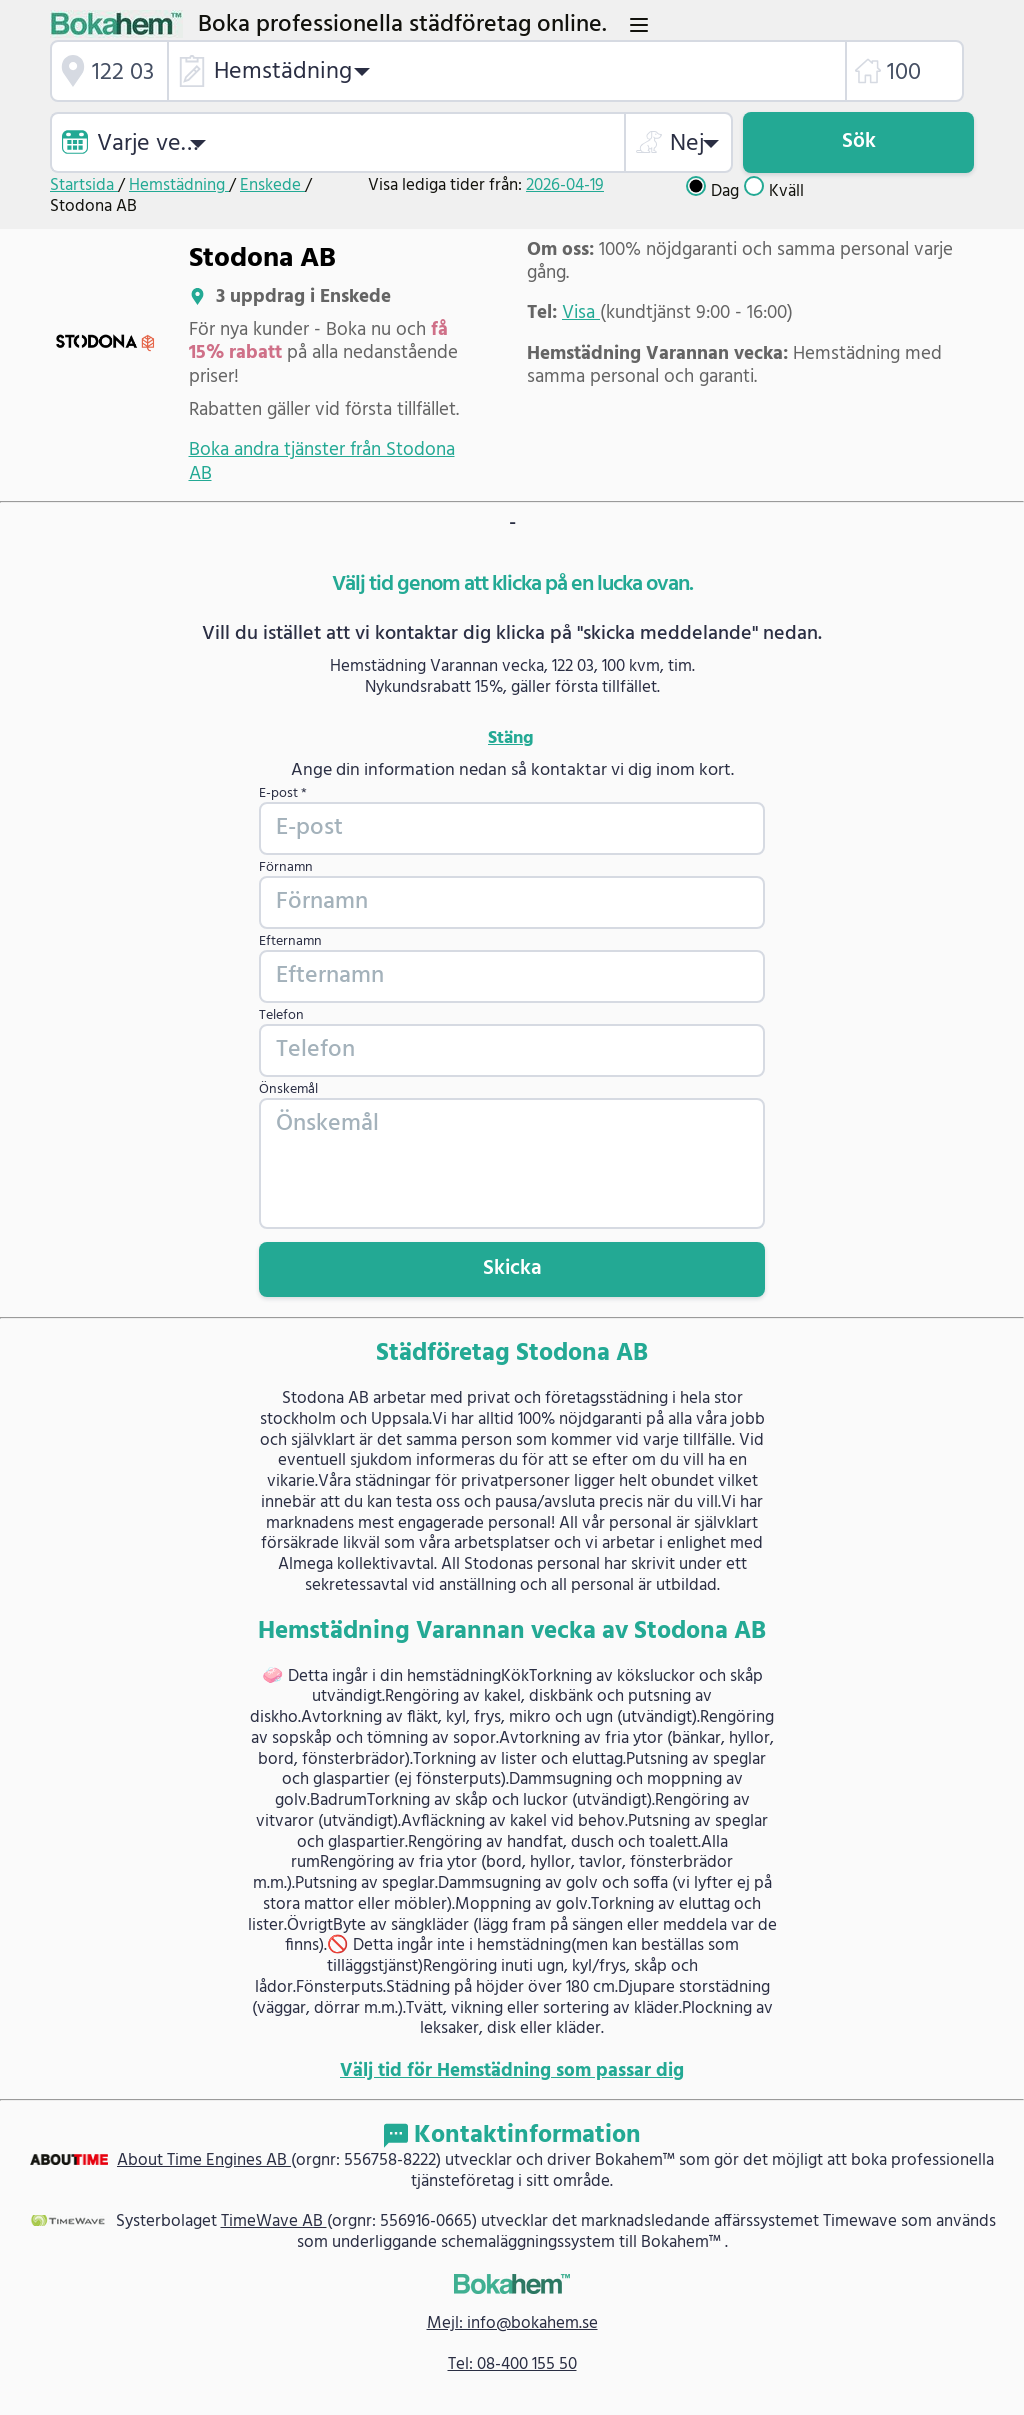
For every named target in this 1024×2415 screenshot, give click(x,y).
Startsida (84, 185)
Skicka (512, 1268)
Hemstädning (179, 185)
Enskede (272, 185)
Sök (859, 141)
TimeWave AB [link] (274, 2221)
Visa (581, 313)
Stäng (511, 739)
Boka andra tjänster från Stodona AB (322, 462)
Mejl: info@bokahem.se (512, 2323)
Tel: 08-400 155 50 (512, 2364)
